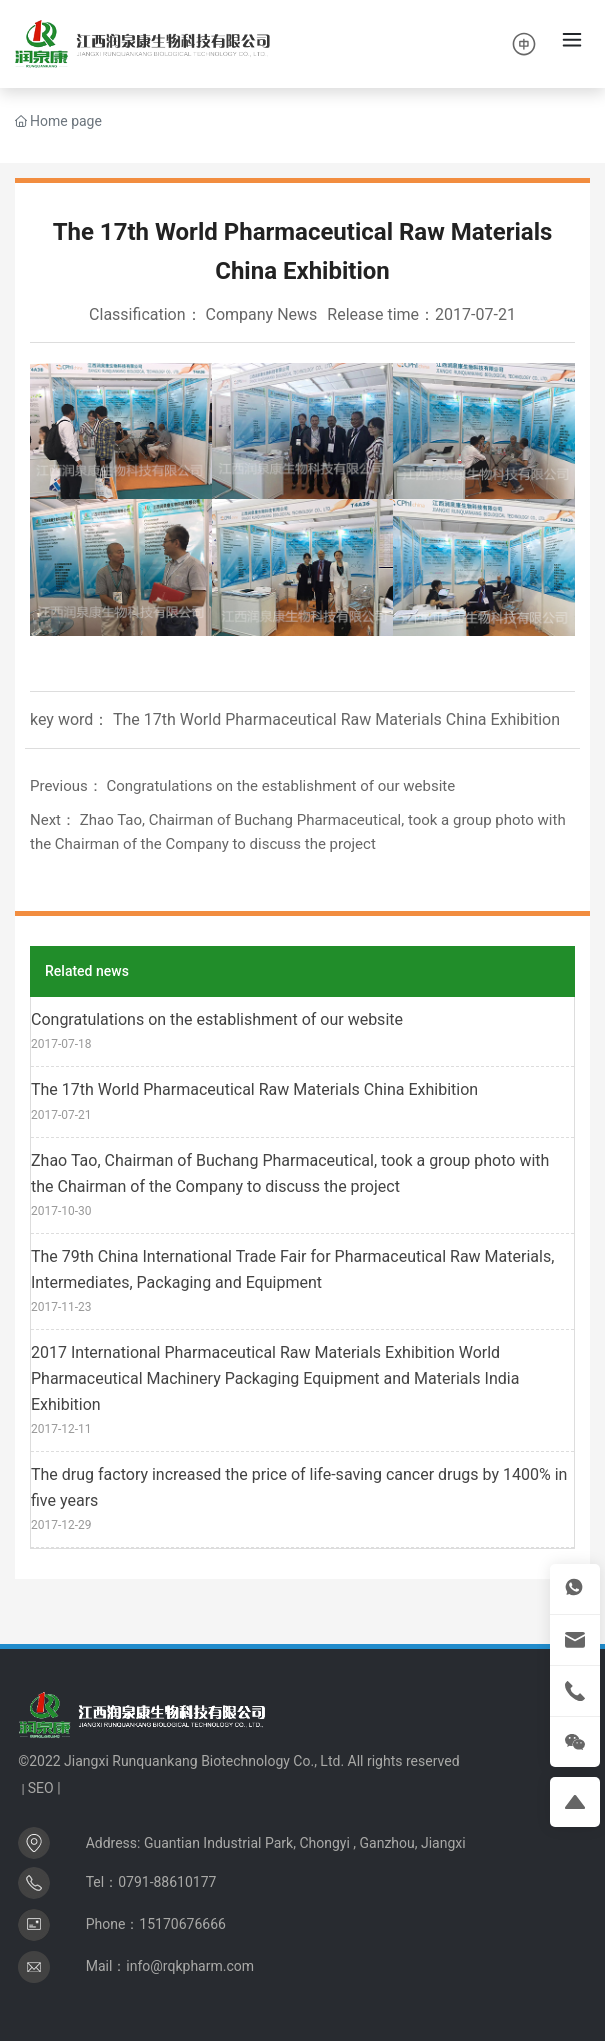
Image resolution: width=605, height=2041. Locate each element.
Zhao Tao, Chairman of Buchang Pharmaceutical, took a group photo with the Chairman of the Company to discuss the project (290, 1173)
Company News (262, 314)
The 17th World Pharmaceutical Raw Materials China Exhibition (254, 1089)
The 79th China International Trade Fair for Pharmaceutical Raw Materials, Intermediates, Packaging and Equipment (292, 1269)
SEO (41, 1788)
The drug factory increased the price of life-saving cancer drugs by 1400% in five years (299, 1487)
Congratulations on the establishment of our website (280, 786)
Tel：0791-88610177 (151, 1882)
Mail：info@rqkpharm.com (170, 1966)
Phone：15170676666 (156, 1924)
